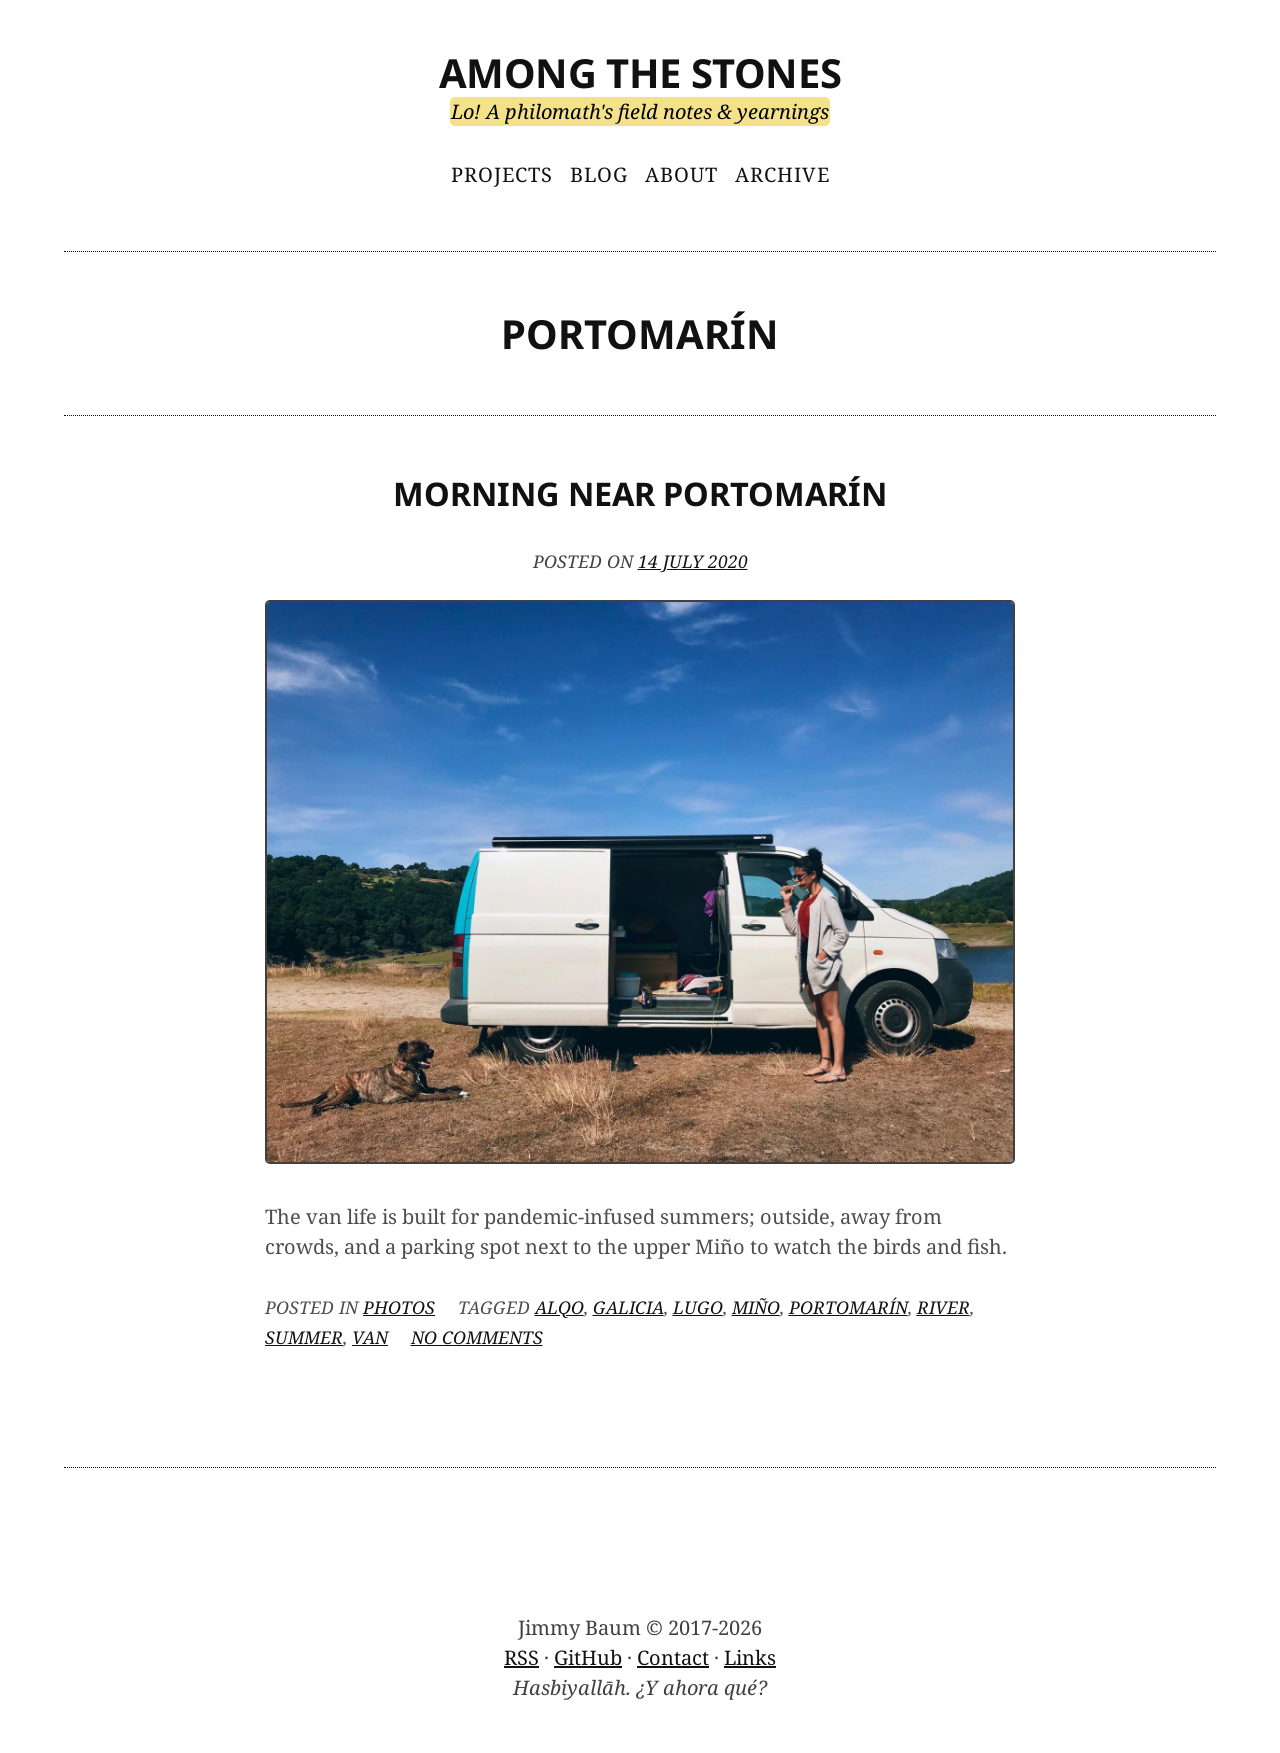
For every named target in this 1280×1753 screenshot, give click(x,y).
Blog (599, 174)
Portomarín (848, 1307)
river (943, 1307)
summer (304, 1337)
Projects (502, 174)
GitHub (588, 1657)
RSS (521, 1657)
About (681, 174)
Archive (782, 174)
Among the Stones (640, 72)
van (370, 1337)
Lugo (698, 1307)
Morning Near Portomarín (640, 493)
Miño (756, 1307)
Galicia (628, 1307)
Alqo (559, 1307)
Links (750, 1657)
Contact (673, 1657)
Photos (399, 1307)
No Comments (477, 1337)
